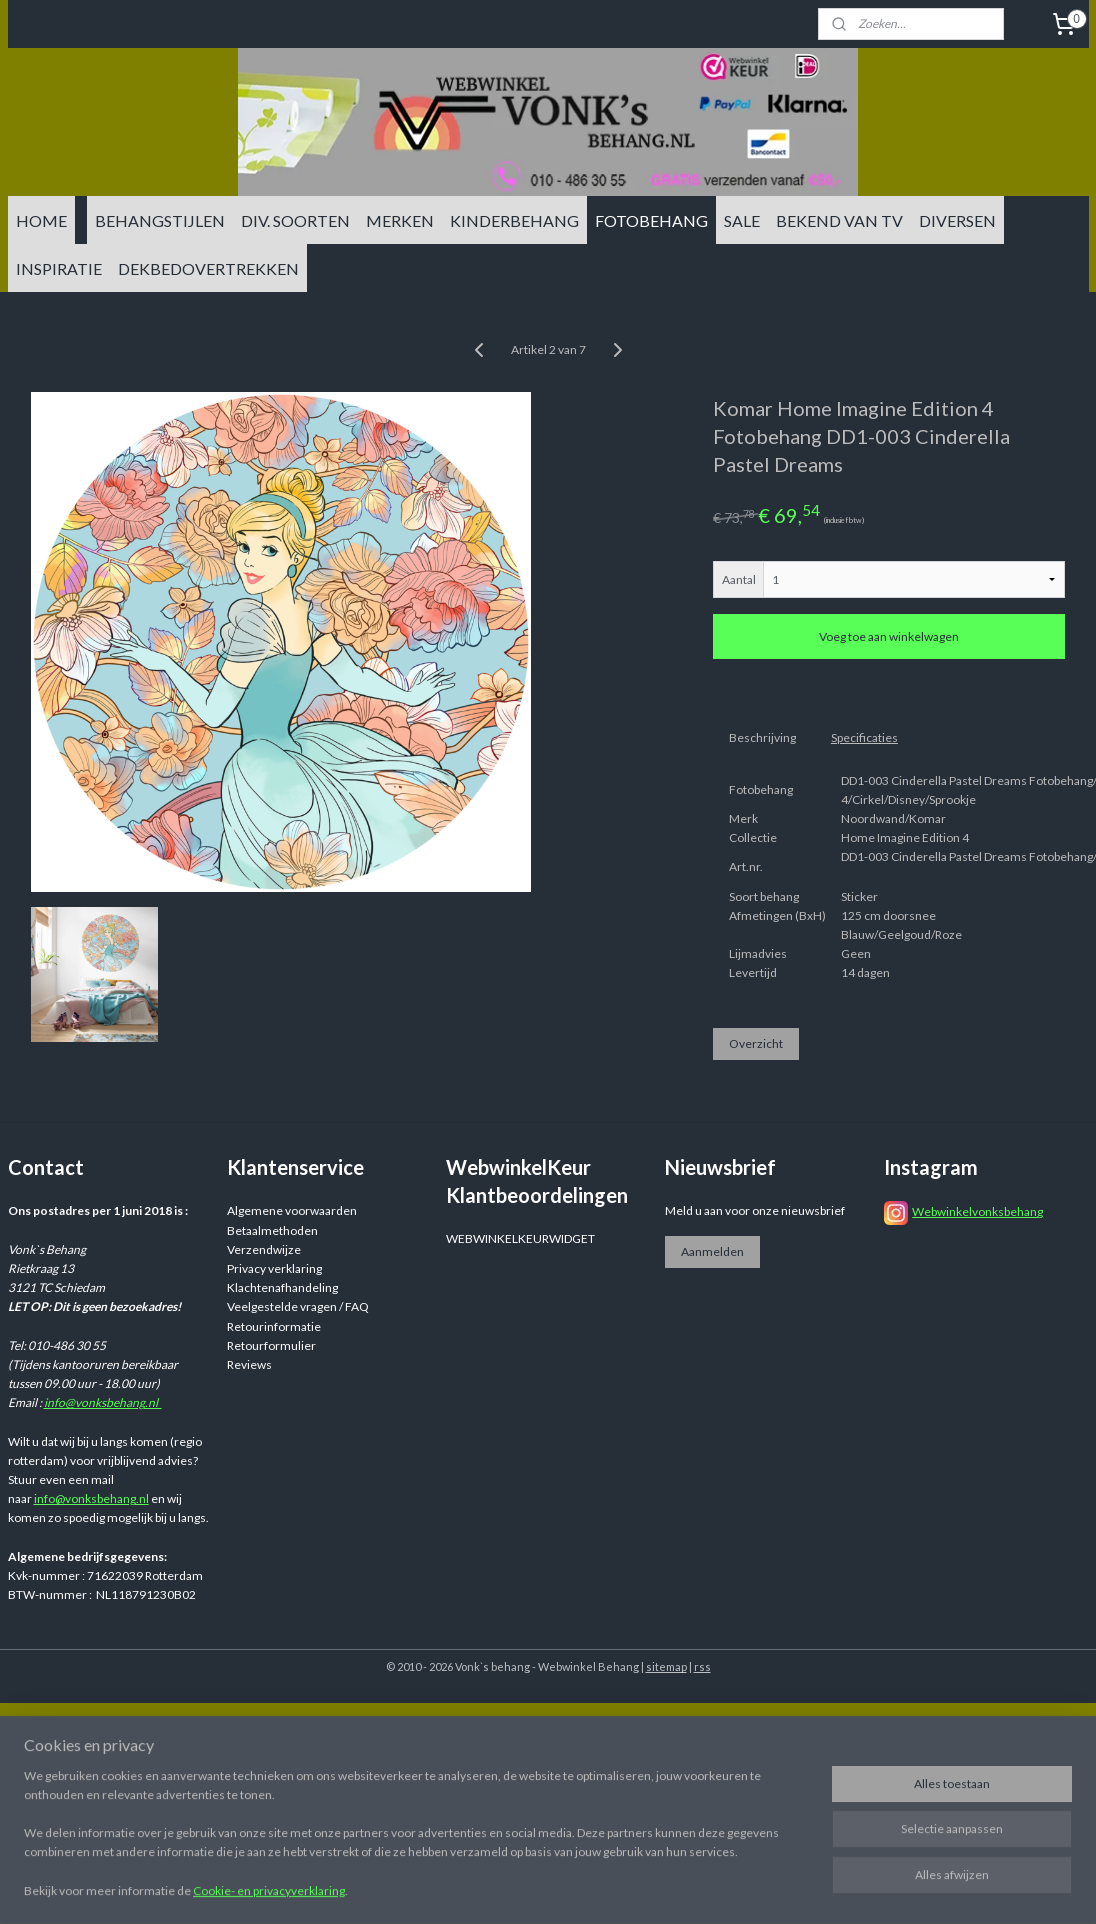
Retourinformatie (274, 1326)
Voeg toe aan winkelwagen (889, 637)
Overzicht (756, 1044)
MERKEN (400, 220)
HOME (41, 220)
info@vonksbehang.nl (103, 1402)
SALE (742, 220)
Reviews (249, 1364)
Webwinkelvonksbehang (977, 1211)
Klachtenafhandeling (282, 1287)
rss (702, 1666)
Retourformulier (271, 1345)
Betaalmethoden (272, 1230)
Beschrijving (762, 737)
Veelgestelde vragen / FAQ (298, 1306)
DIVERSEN (957, 220)
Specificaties (864, 737)
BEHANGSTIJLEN (160, 220)
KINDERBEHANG (514, 220)
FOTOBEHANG (651, 220)
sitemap (666, 1666)
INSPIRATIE (59, 268)
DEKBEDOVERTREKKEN (208, 268)
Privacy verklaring (274, 1268)
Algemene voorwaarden (292, 1210)
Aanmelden (712, 1251)
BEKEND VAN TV (839, 220)
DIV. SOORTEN (295, 220)
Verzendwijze (264, 1249)
